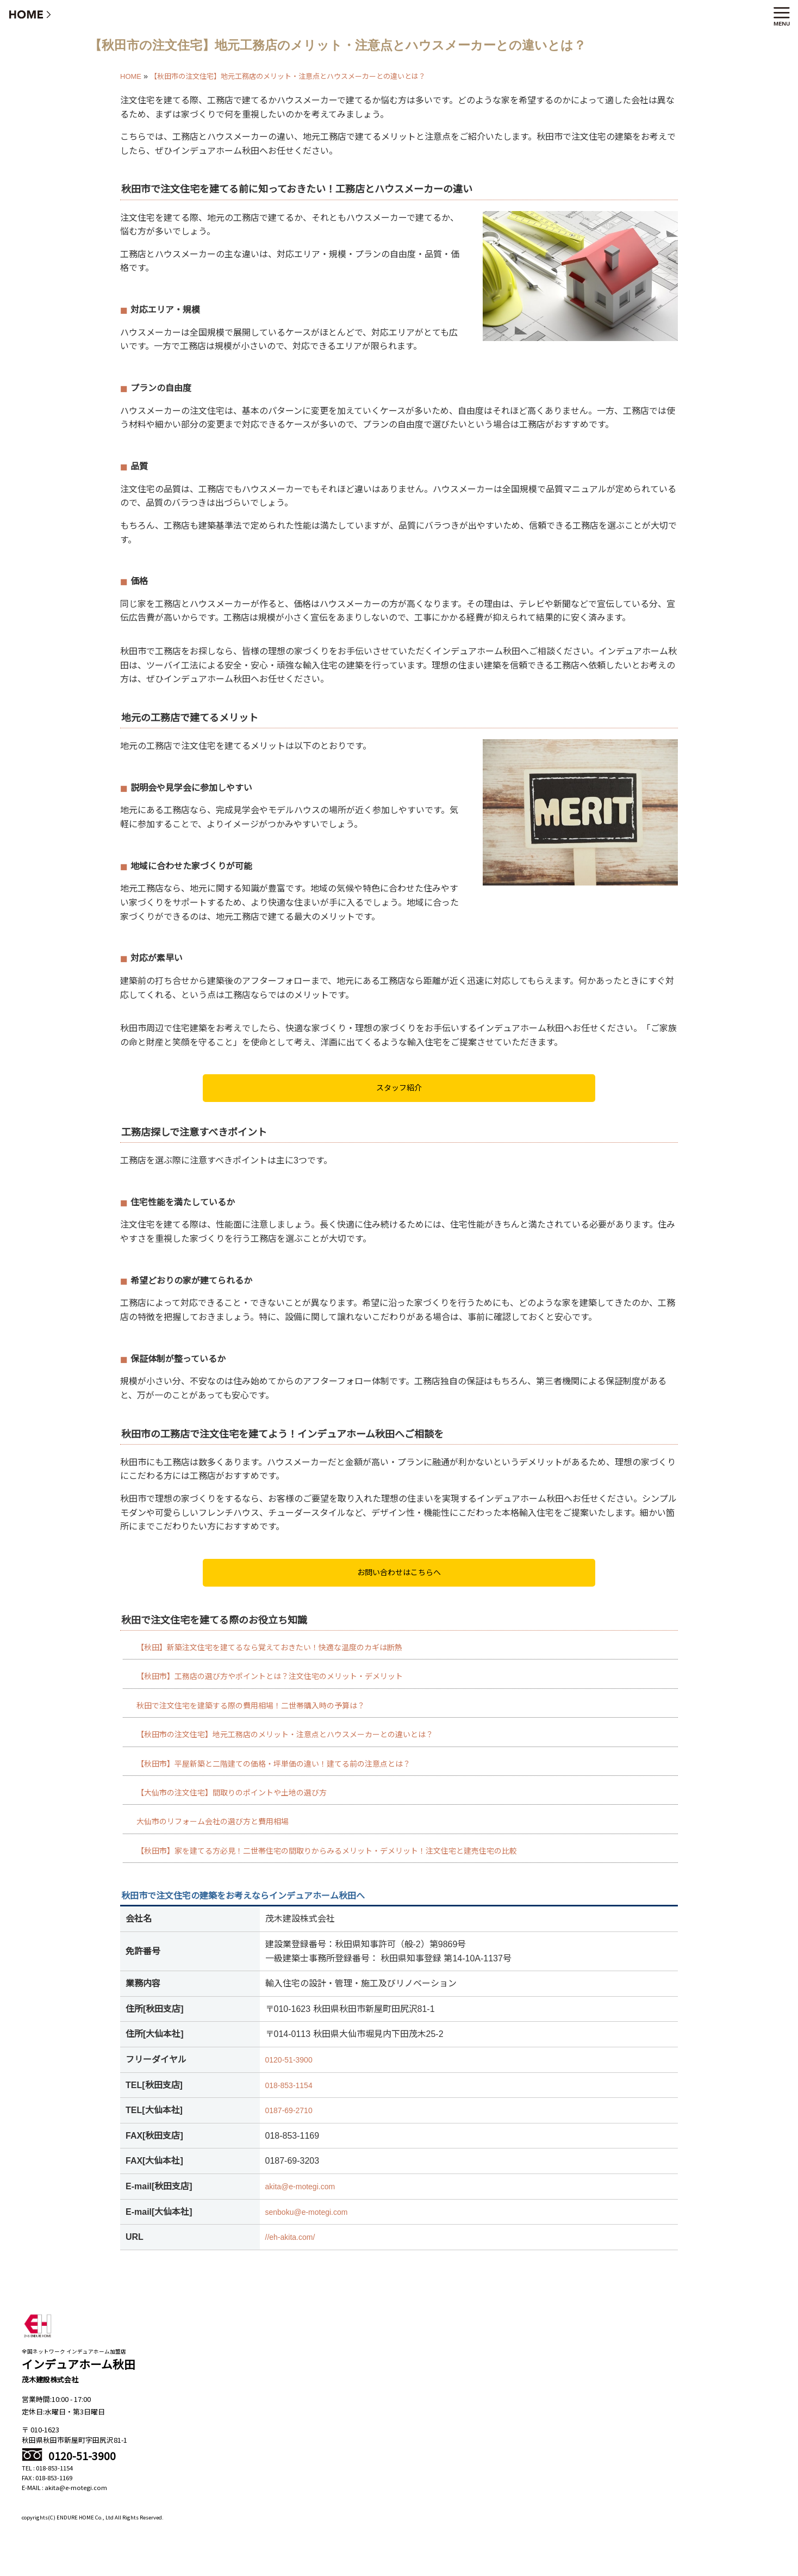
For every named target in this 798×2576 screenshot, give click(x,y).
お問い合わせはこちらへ (399, 1572)
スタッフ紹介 (399, 1087)
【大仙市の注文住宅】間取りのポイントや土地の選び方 (231, 1792)
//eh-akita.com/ (290, 2237)
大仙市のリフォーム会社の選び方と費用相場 (212, 1821)
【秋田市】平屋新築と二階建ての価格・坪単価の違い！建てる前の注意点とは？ (273, 1764)
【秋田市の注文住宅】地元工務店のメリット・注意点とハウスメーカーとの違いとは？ (284, 1734)
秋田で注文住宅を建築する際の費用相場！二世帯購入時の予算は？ (250, 1705)
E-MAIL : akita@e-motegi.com (64, 2487)
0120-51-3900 (289, 2059)
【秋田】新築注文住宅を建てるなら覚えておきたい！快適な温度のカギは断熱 (269, 1647)
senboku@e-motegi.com (306, 2212)
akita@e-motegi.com (300, 2186)
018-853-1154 (289, 2085)
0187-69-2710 (289, 2110)
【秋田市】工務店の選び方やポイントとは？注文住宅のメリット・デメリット (269, 1676)
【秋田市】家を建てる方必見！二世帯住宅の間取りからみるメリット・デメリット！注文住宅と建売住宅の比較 (326, 1851)
